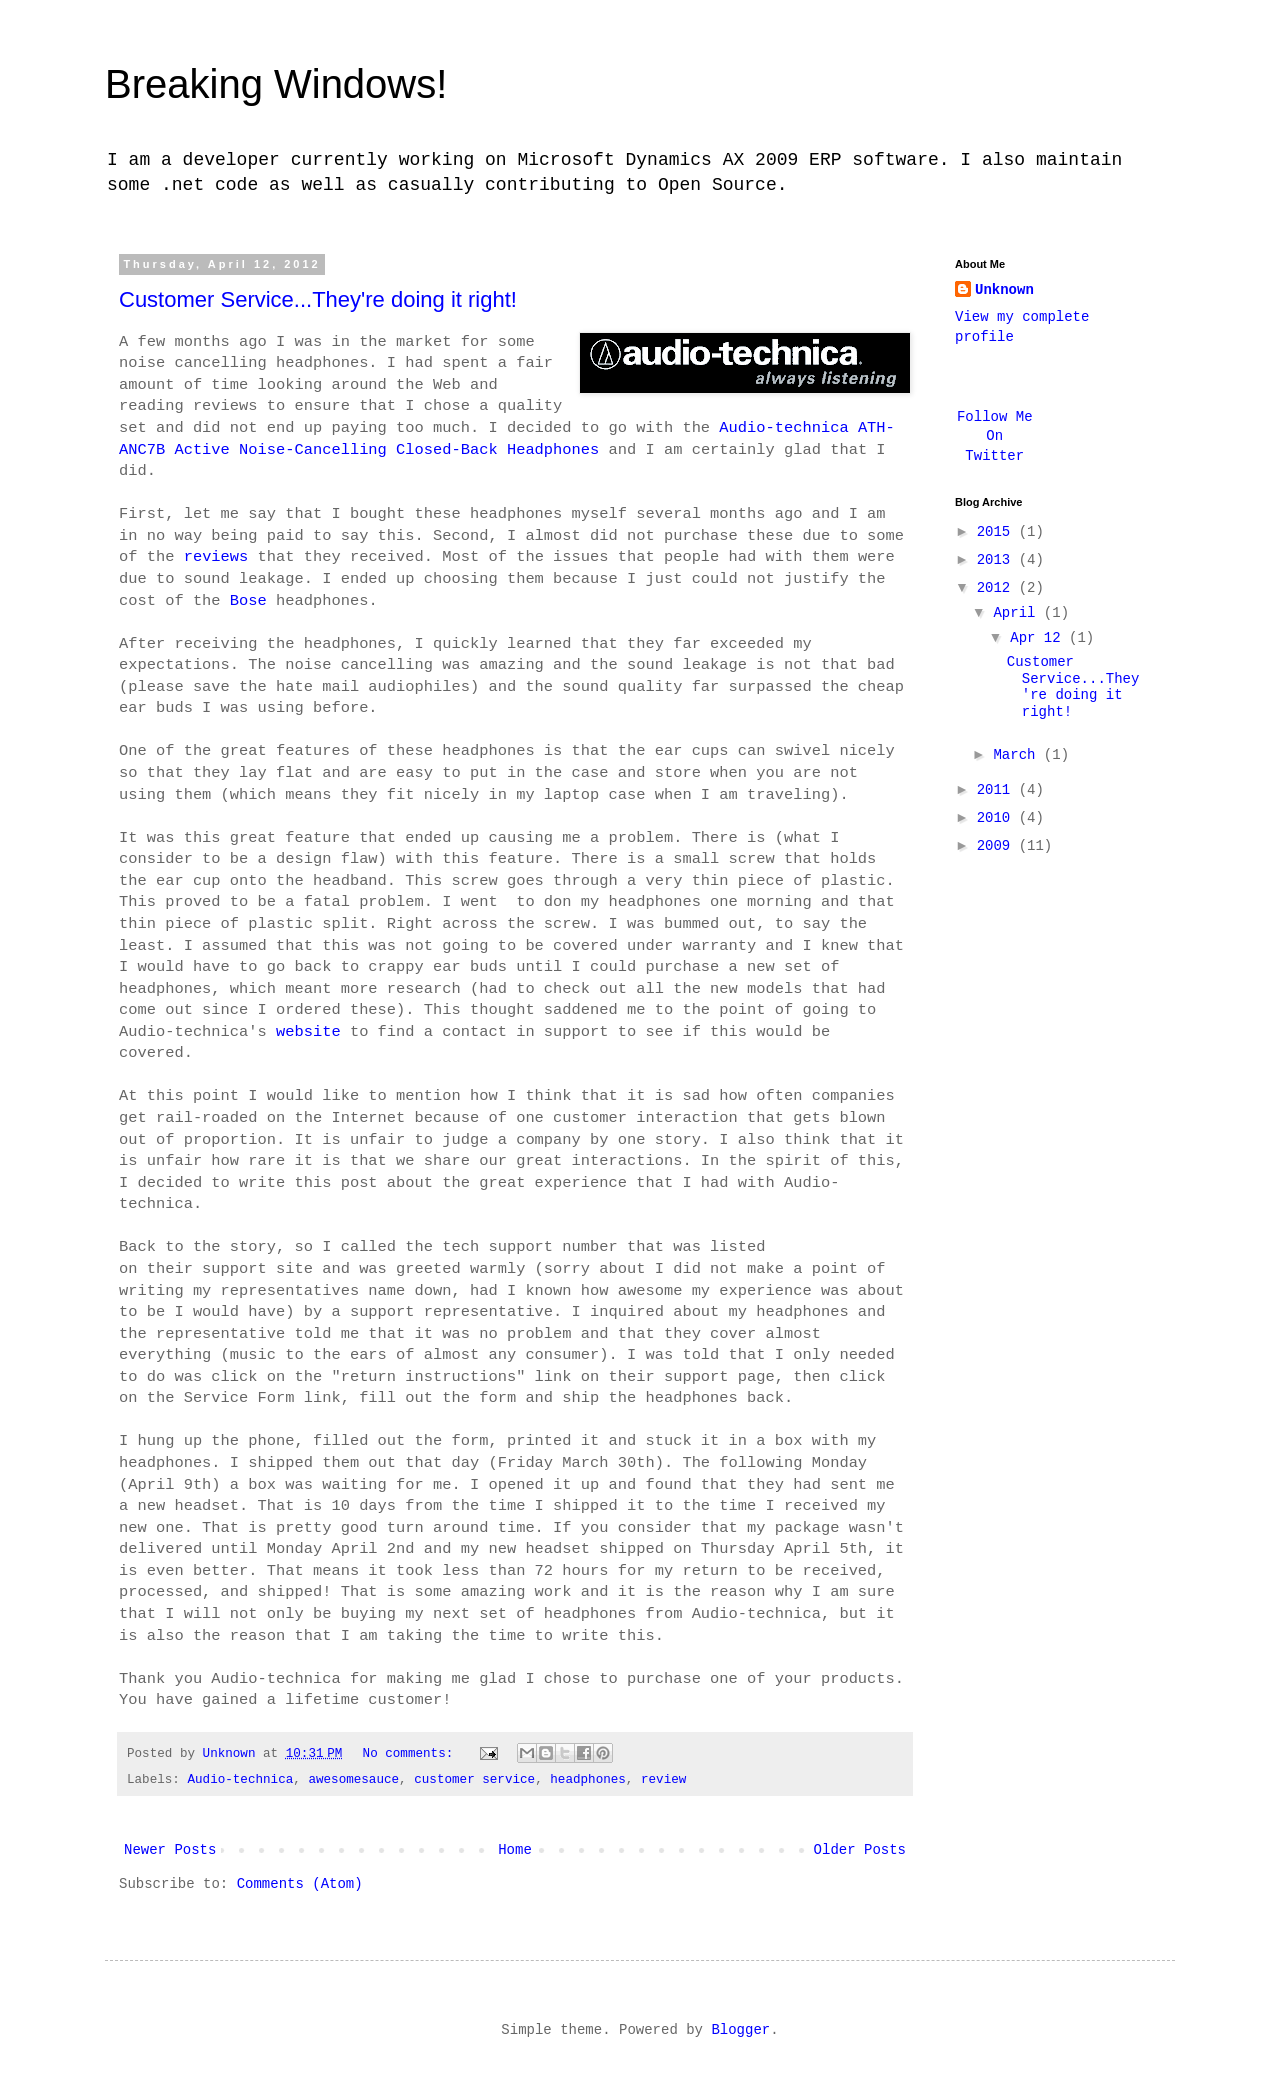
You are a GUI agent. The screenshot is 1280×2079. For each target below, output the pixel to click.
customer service (474, 1780)
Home (515, 1850)
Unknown (1004, 290)
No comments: (412, 1754)
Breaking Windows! (276, 84)
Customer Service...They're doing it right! (318, 299)
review (663, 1780)
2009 (998, 846)
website (308, 1032)
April (1018, 613)
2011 (998, 790)
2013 (998, 560)
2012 (998, 588)
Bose (248, 601)
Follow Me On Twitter (995, 436)
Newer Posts (170, 1850)
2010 (998, 818)
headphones (588, 1780)
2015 (998, 532)
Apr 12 (1039, 638)
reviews (216, 557)
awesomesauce (353, 1780)
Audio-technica (240, 1780)
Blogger (740, 2030)
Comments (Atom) (300, 1884)
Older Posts (860, 1850)
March (1018, 755)
